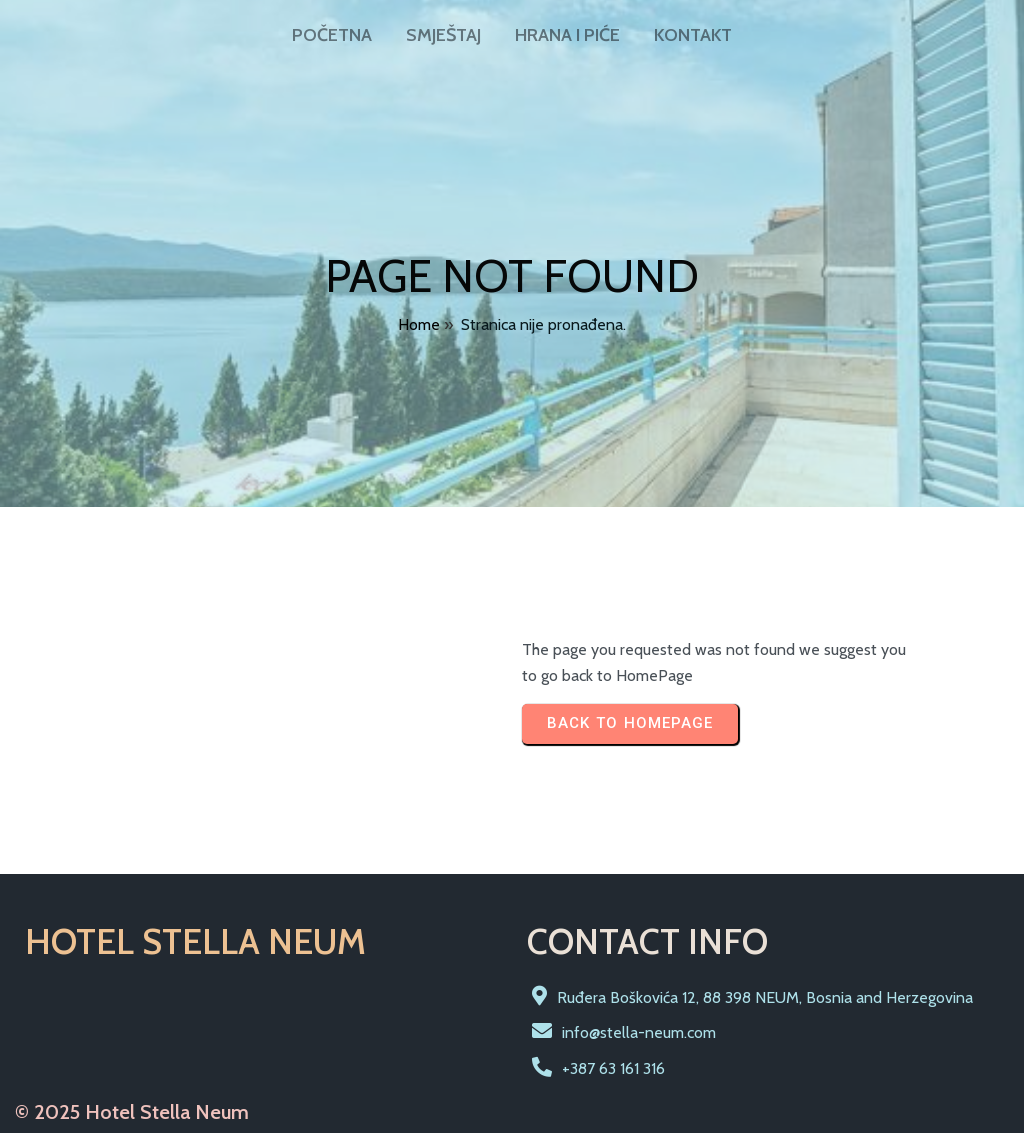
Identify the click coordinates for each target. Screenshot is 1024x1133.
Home (419, 324)
